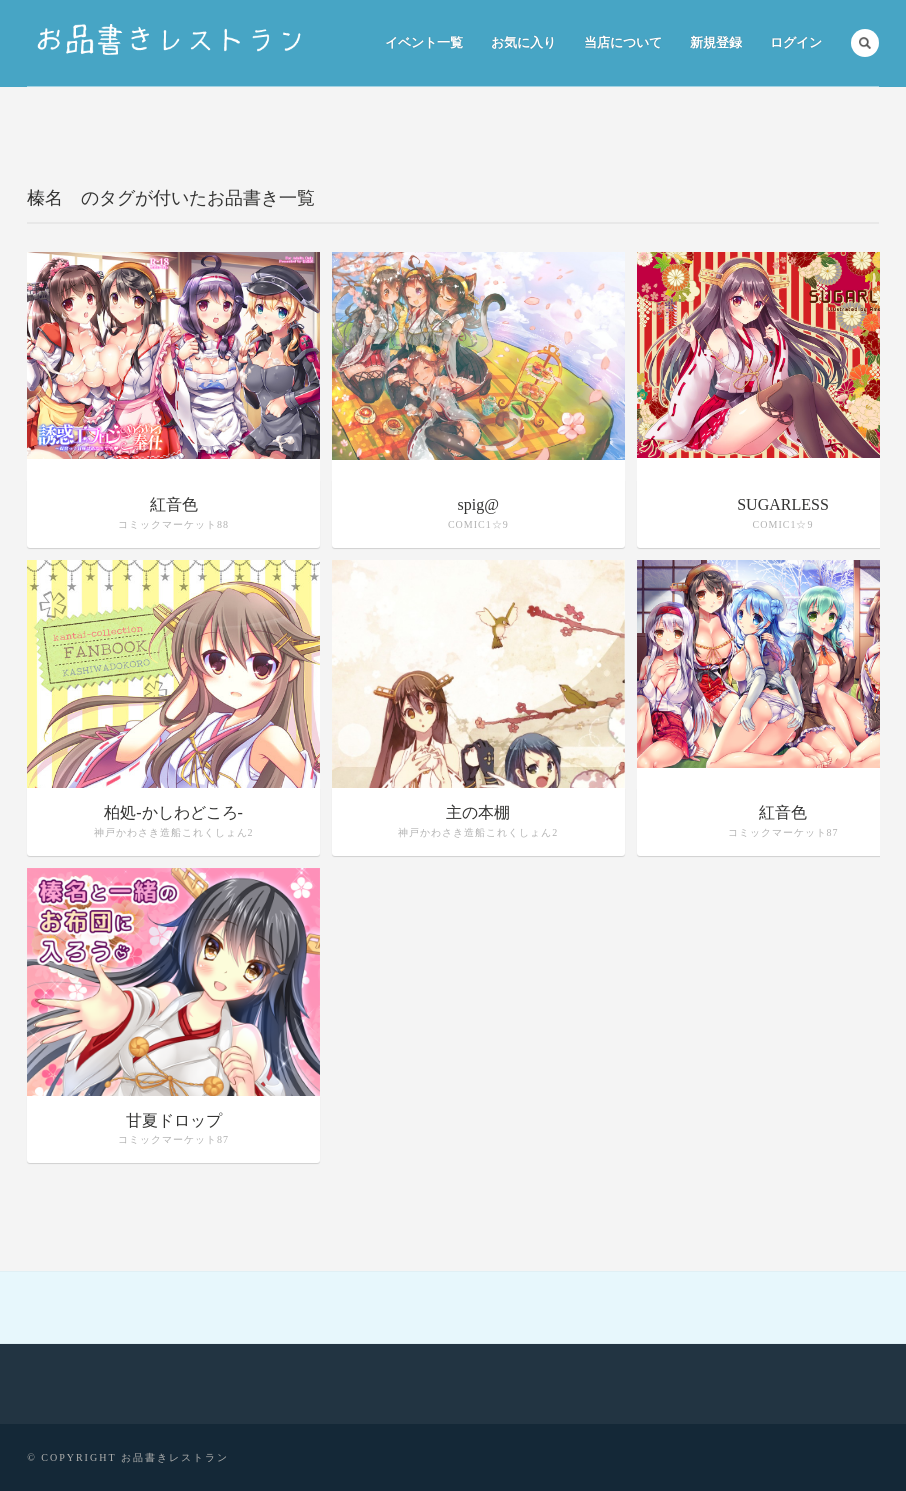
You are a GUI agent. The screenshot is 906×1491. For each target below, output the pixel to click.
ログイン (796, 42)
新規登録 (716, 42)
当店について (623, 42)
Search (865, 43)
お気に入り (523, 42)
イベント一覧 (424, 42)
